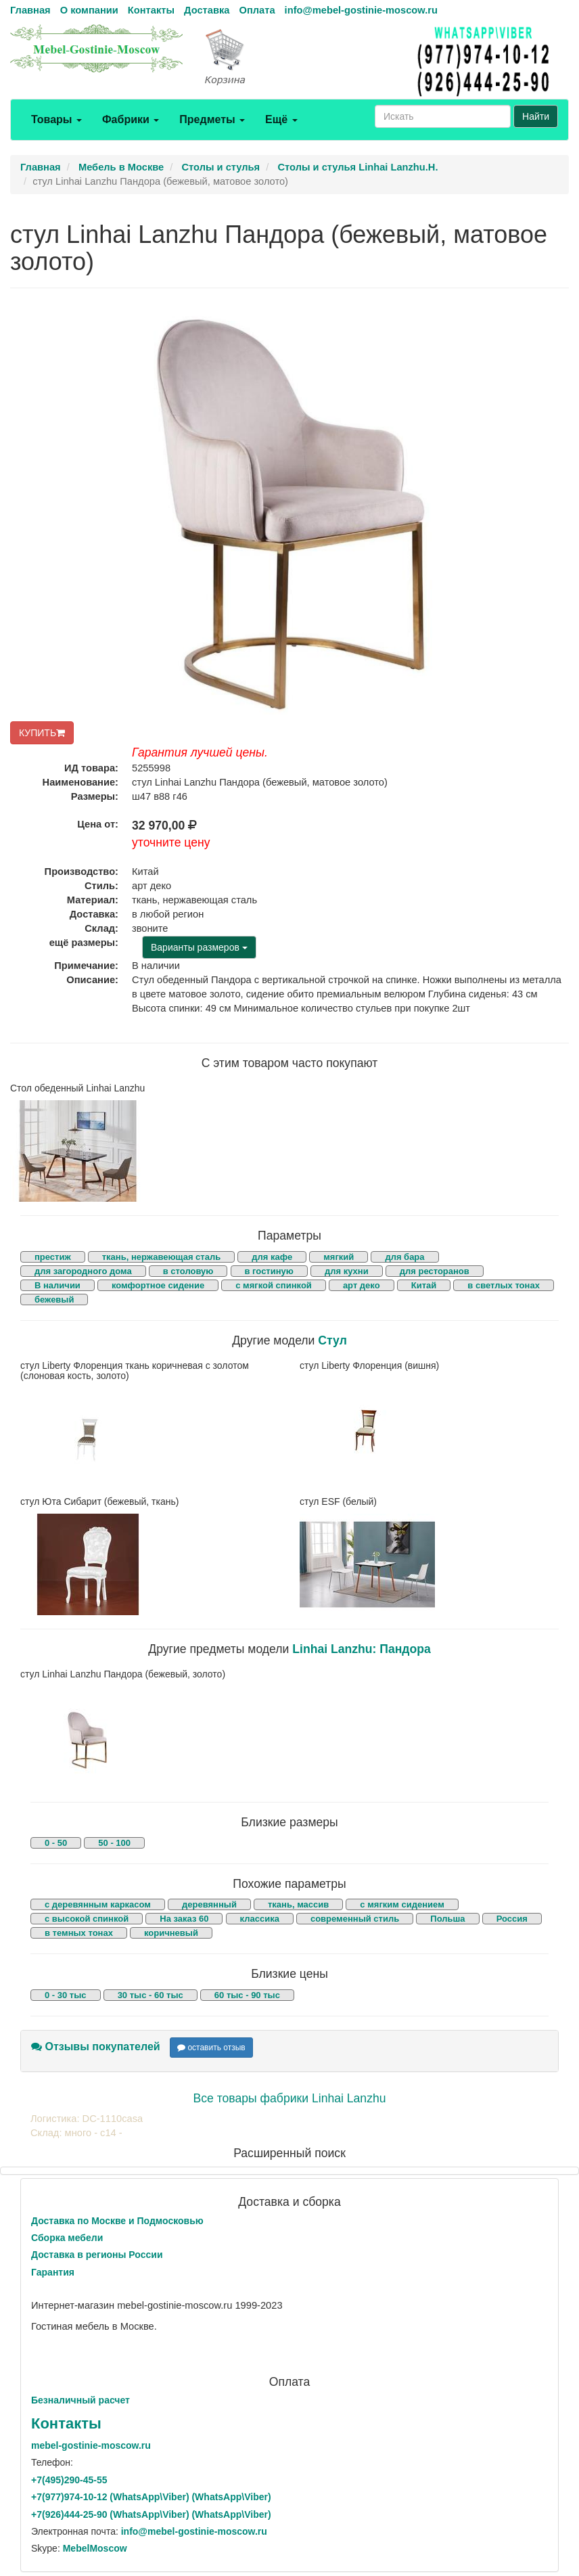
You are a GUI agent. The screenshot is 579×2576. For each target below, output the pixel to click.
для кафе (272, 1257)
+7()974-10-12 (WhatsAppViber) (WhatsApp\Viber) (151, 2496)
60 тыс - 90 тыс (247, 1995)
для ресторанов (434, 1271)
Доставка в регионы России (97, 2254)
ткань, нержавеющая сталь (161, 1257)
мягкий (338, 1257)
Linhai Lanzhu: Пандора (361, 1649)
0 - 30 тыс (66, 1995)
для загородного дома (83, 1271)
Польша (447, 1919)
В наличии (57, 1285)
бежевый (54, 1299)
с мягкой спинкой (273, 1285)
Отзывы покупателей (95, 2046)
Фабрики (130, 119)
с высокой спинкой (87, 1919)
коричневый (171, 1933)
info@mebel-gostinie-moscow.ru (361, 10)
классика (259, 1919)
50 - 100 (114, 1843)
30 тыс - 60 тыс (150, 1995)
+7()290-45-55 (69, 2480)
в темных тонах (79, 1933)
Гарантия (52, 2272)
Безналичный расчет (80, 2400)
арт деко (361, 1285)
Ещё (281, 119)
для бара (404, 1257)
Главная (30, 10)
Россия (512, 1919)
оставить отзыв (211, 2047)
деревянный (209, 1904)
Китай (424, 1285)
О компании (89, 10)
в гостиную (269, 1271)
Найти (535, 116)
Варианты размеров (199, 947)
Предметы (212, 119)
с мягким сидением (402, 1904)
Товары (56, 119)
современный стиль (354, 1919)
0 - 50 (56, 1843)
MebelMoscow (95, 2548)
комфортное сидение (158, 1285)
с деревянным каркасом (98, 1904)
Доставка (206, 10)
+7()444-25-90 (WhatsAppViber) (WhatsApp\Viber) (151, 2514)
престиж (52, 1257)
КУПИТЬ (42, 732)
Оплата (257, 10)
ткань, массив (298, 1904)
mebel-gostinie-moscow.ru (91, 2445)
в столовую (188, 1271)
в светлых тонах (503, 1285)
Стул (332, 1340)
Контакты (151, 10)
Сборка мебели (67, 2237)
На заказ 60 (184, 1919)
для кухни (347, 1271)
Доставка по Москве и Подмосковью (117, 2220)
